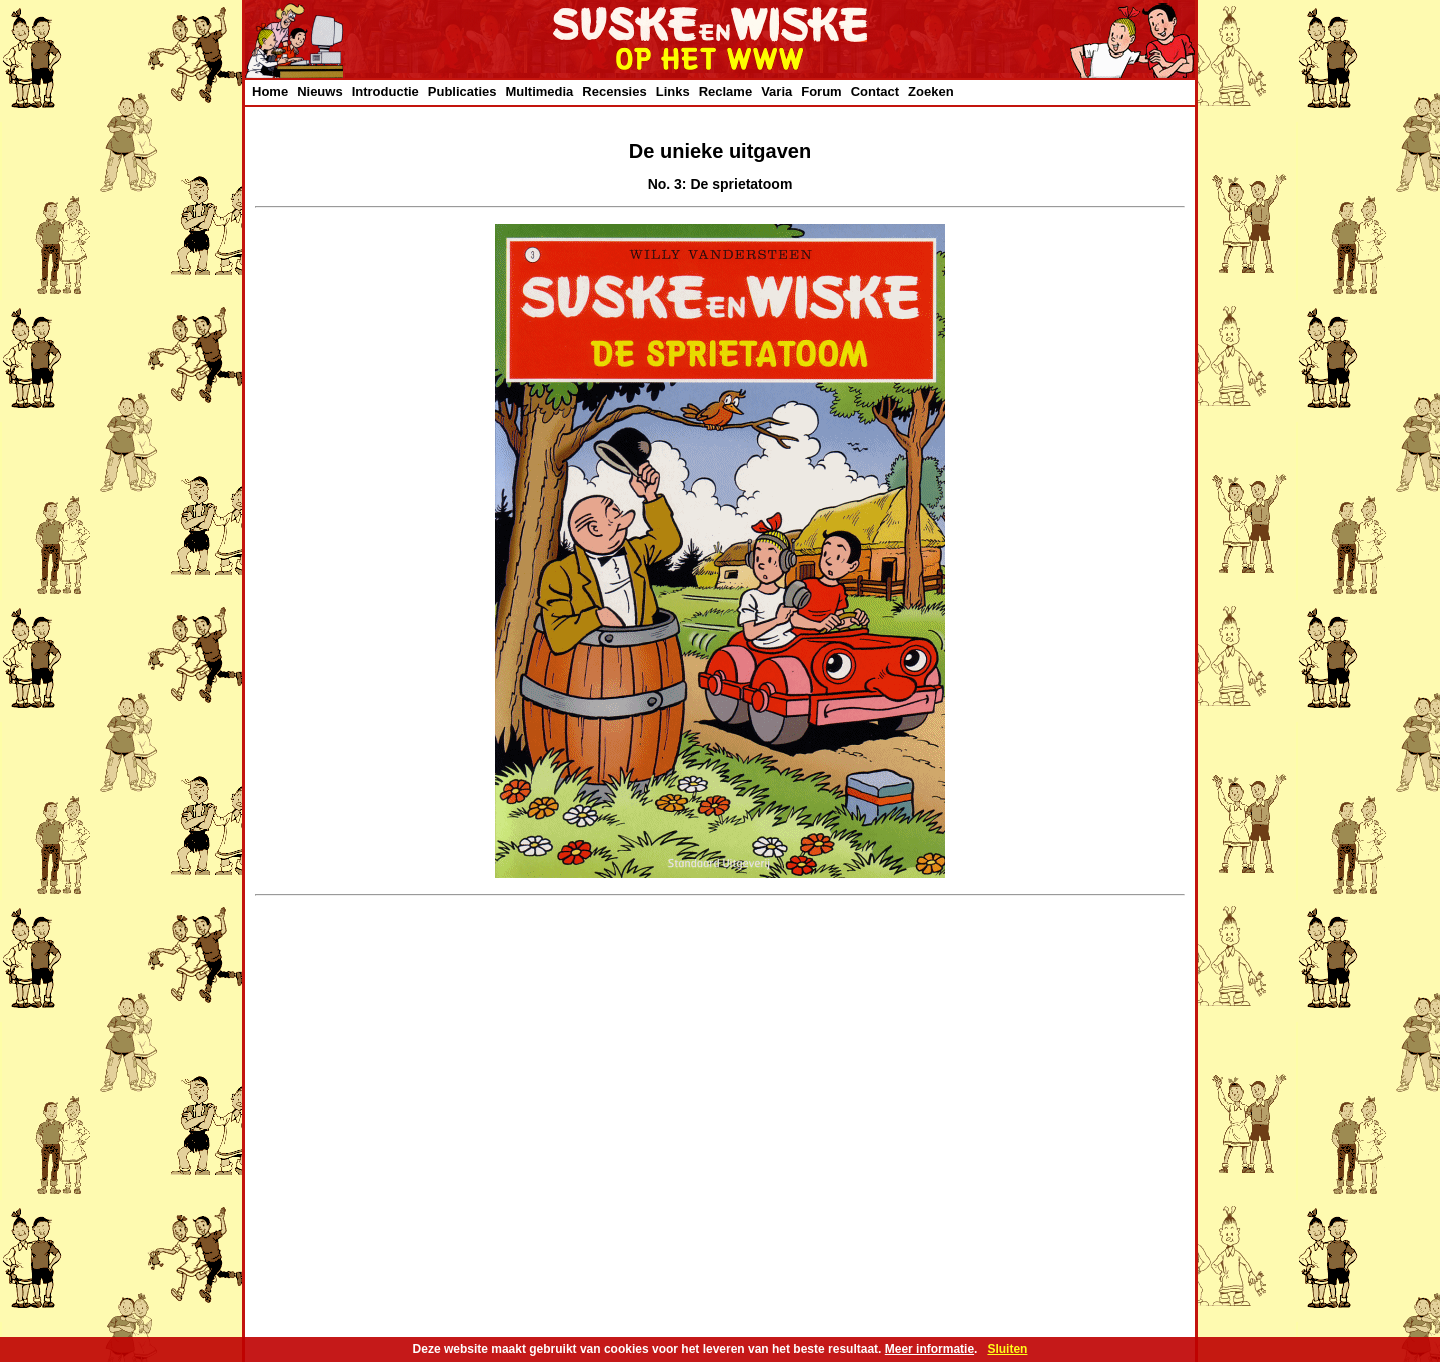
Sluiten (1007, 1349)
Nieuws (320, 91)
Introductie (385, 91)
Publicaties (462, 91)
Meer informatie (929, 1349)
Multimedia (539, 91)
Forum (821, 91)
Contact (875, 91)
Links (673, 91)
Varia (776, 91)
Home (270, 91)
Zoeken (931, 91)
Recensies (614, 91)
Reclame (725, 91)
